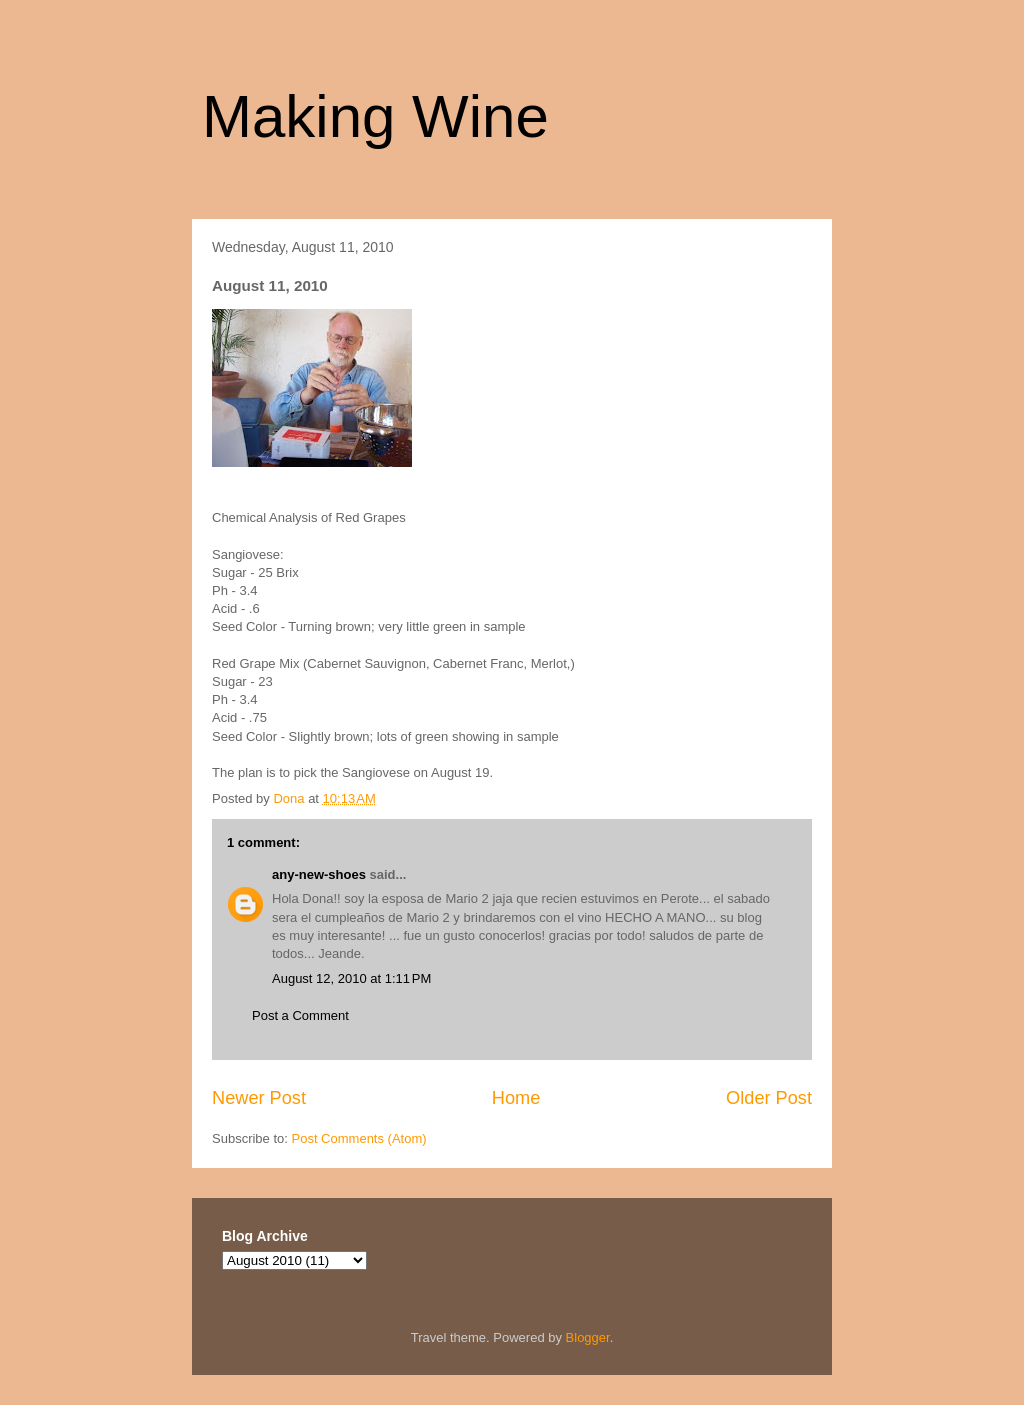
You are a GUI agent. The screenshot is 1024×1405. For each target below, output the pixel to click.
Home (516, 1098)
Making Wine (375, 116)
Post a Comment (300, 1015)
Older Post (769, 1098)
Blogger (588, 1337)
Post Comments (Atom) (359, 1138)
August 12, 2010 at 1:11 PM (351, 978)
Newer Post (259, 1098)
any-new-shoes (319, 874)
